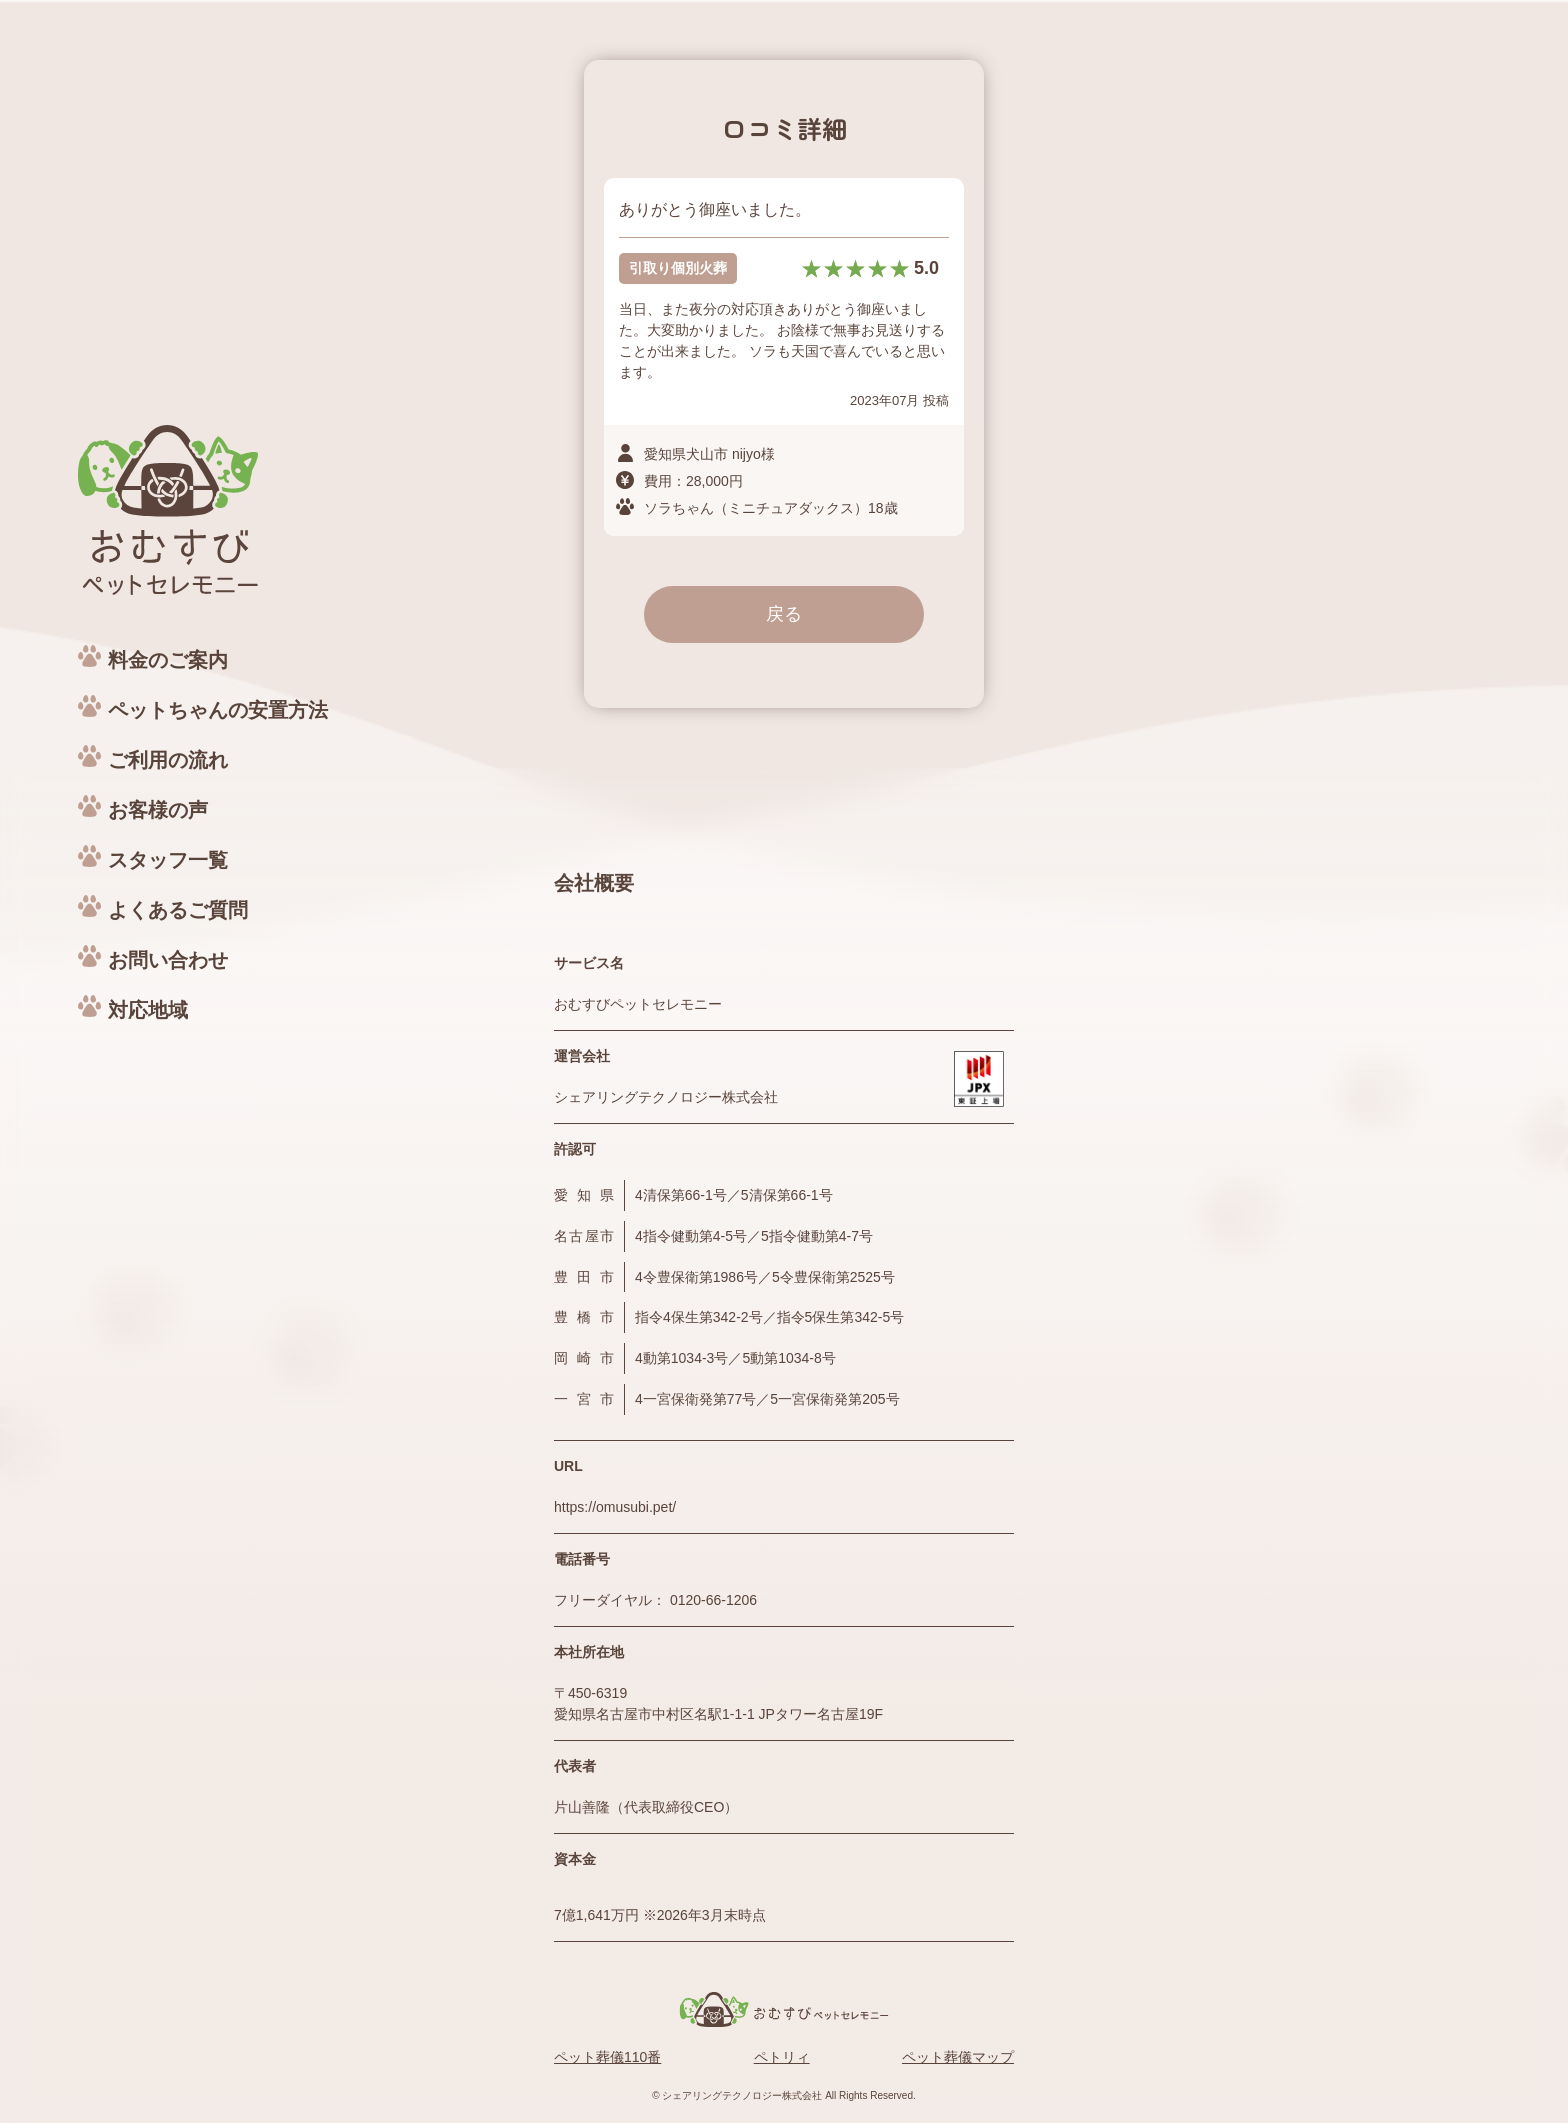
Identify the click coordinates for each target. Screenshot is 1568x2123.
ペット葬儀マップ (958, 2057)
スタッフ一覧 (168, 860)
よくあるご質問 (178, 910)
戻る (784, 614)
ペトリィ (782, 2057)
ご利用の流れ (168, 760)
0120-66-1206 (713, 1600)
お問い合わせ (168, 960)
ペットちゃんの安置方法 (218, 710)
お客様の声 (158, 810)
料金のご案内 (168, 660)
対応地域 (148, 1010)
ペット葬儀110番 (607, 2057)
